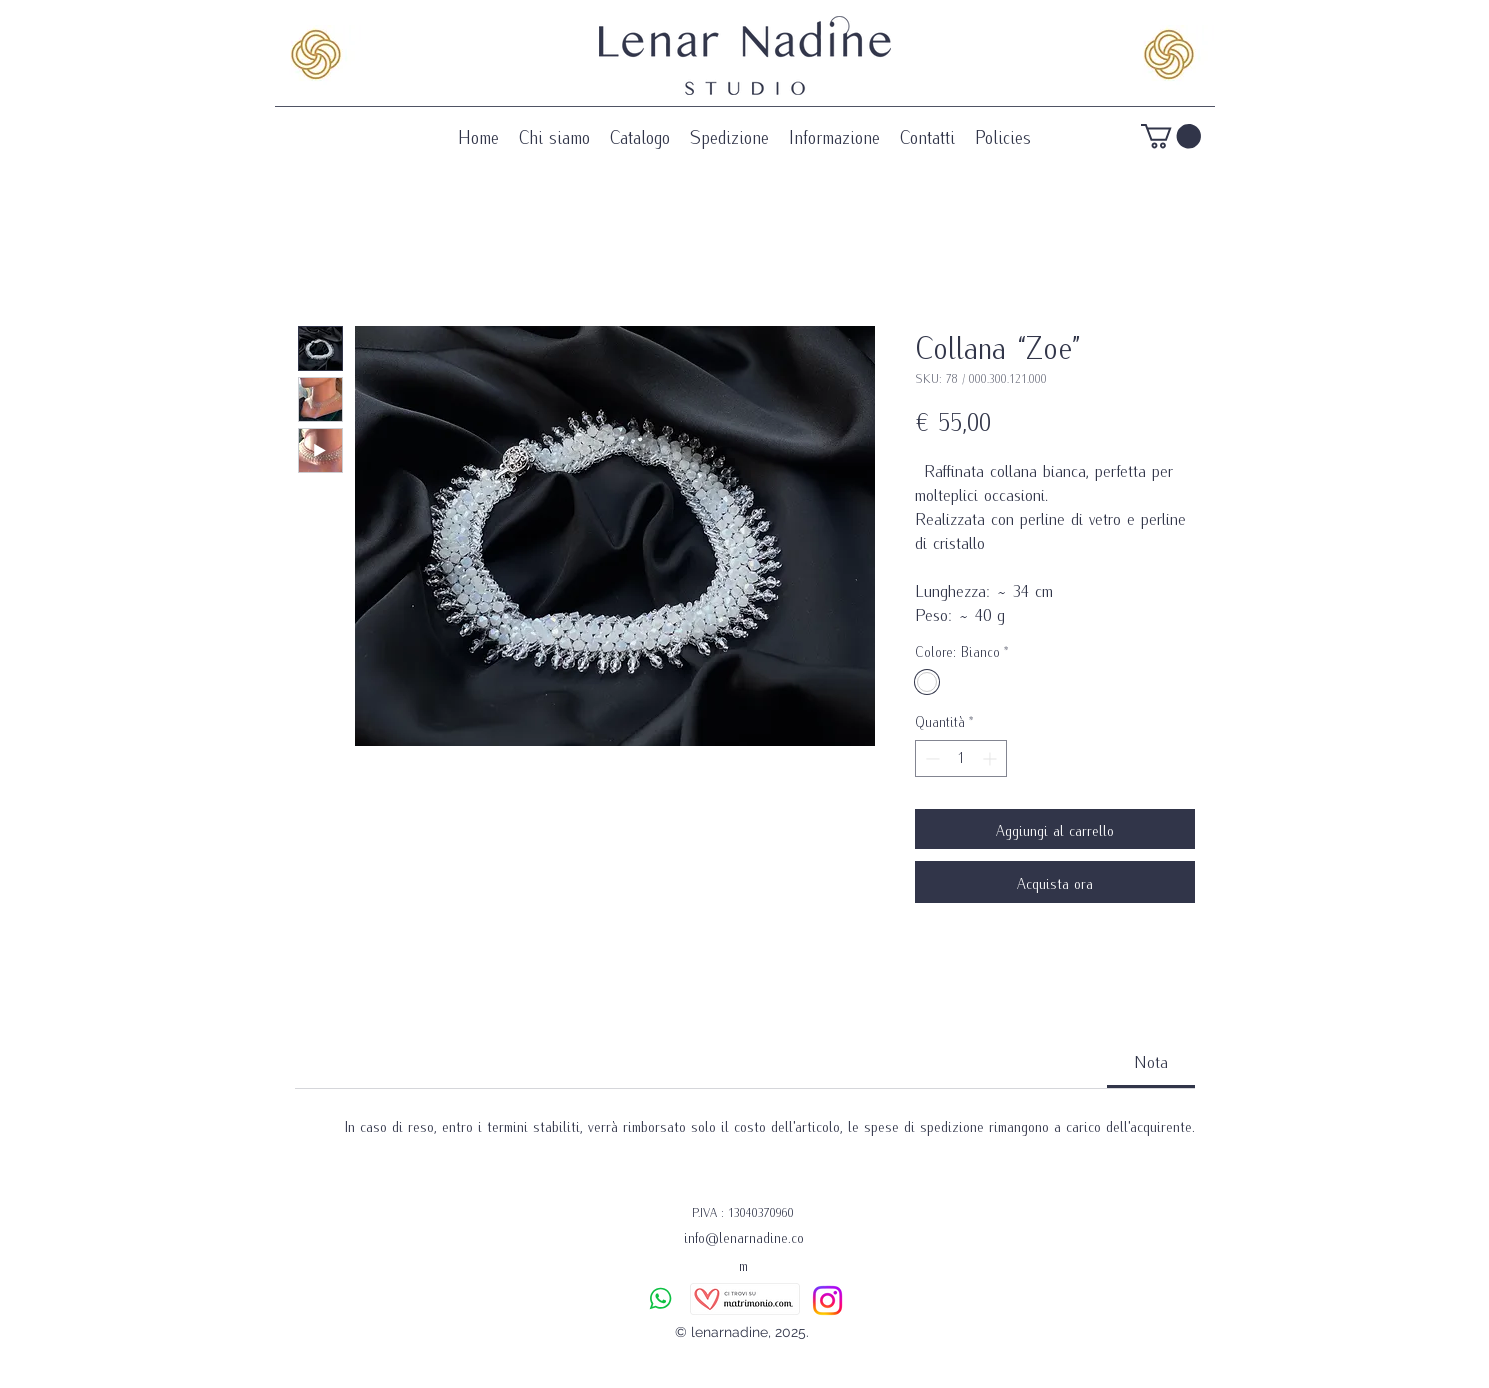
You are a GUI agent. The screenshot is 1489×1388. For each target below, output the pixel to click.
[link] (1151, 1060)
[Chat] (660, 1298)
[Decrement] (930, 758)
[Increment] (991, 758)
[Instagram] (827, 1300)
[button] (1171, 136)
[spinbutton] (961, 758)
